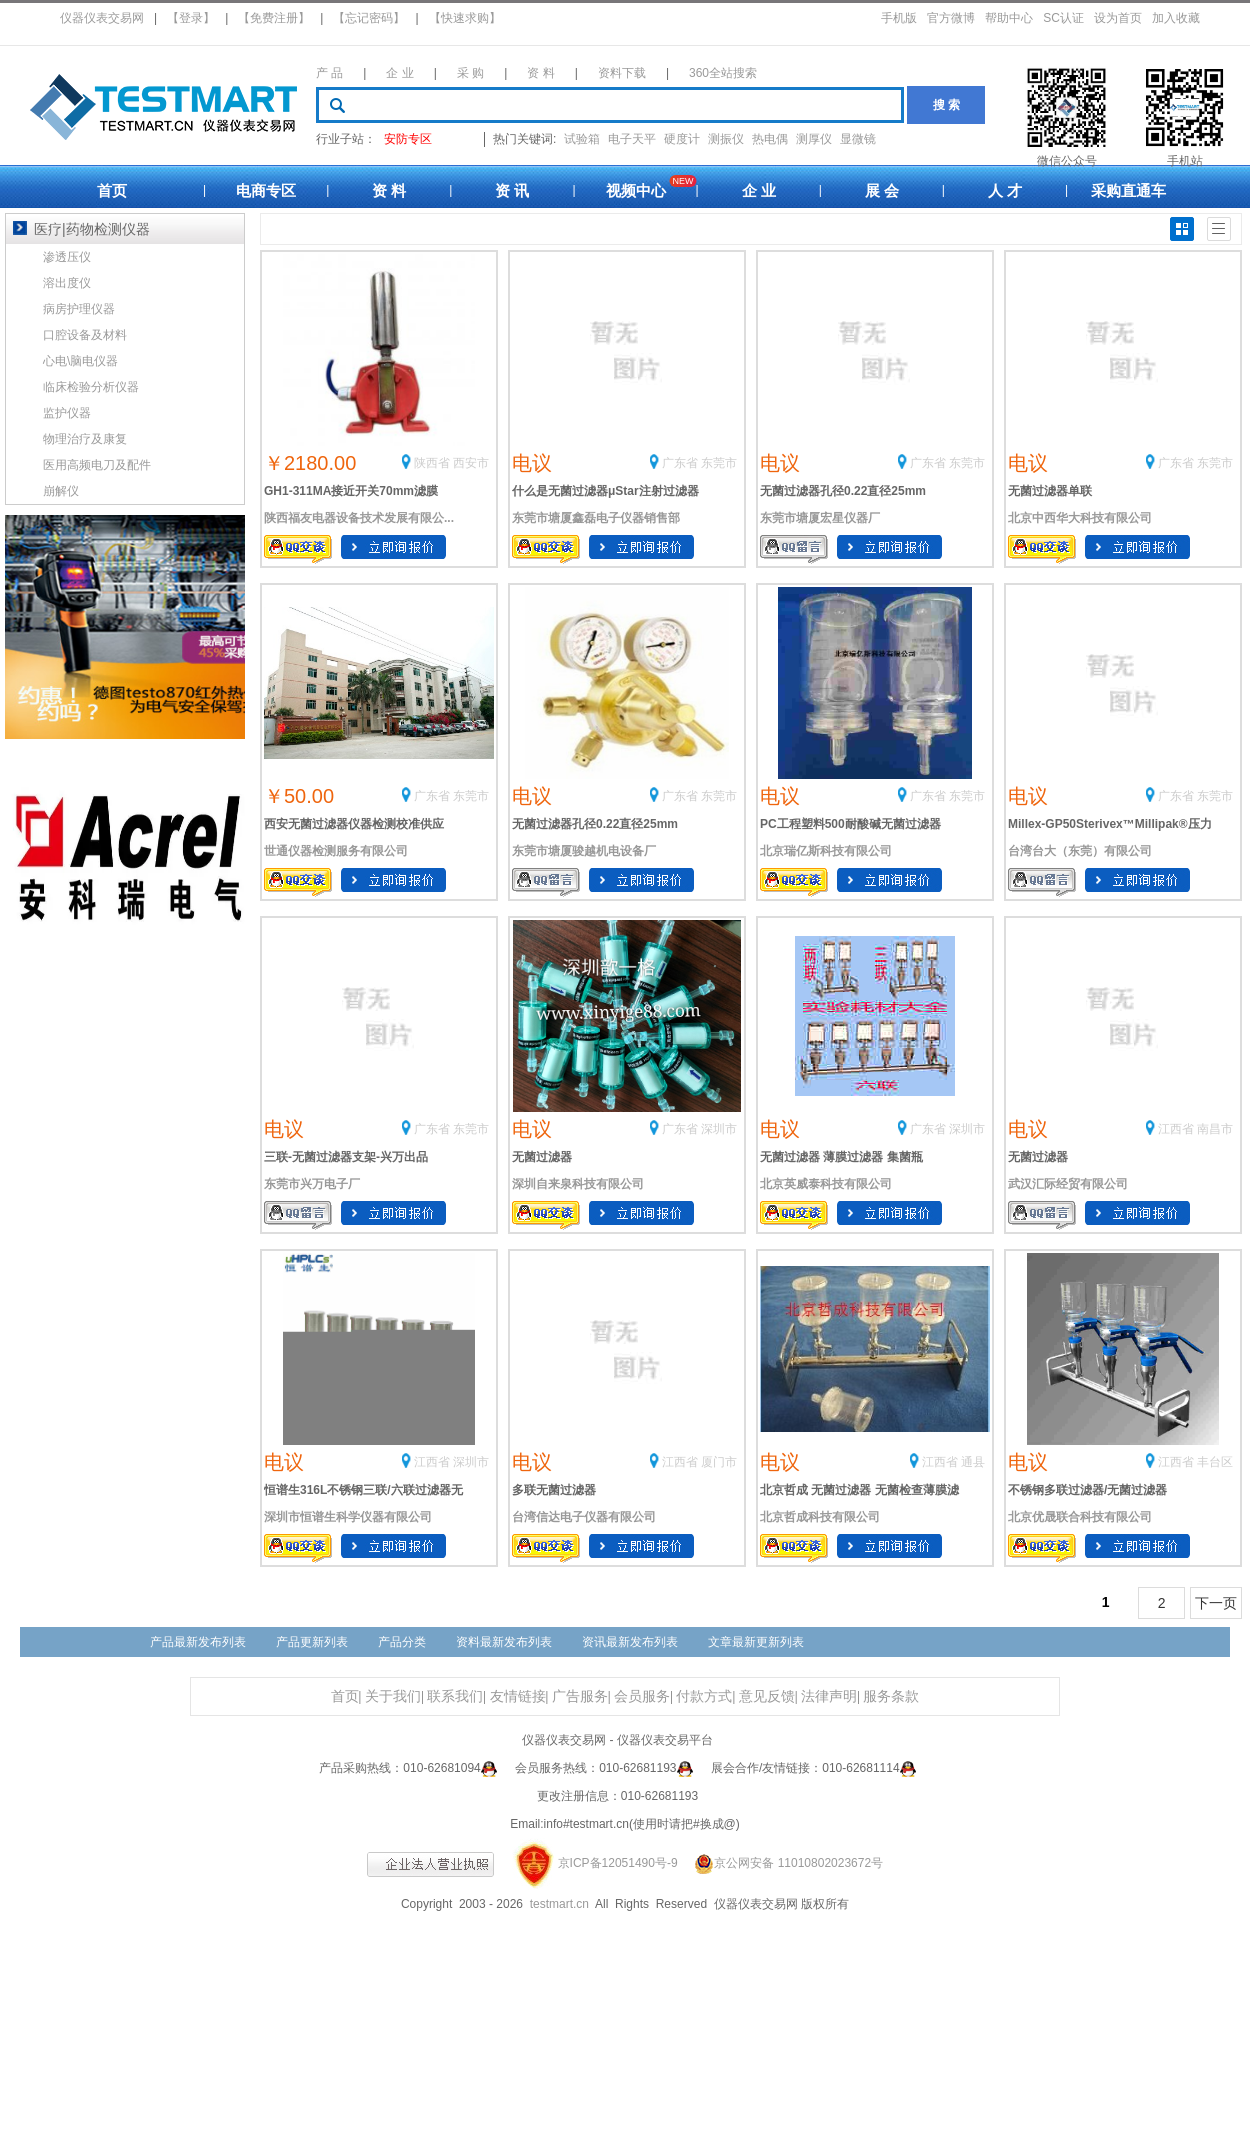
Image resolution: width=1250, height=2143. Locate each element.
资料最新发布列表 (504, 1642)
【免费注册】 (274, 18)
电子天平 (632, 139)
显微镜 (858, 139)
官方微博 (951, 18)
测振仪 (726, 139)
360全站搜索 (723, 73)
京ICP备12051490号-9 (618, 1863)
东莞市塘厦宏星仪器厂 (820, 518)
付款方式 (704, 1696)
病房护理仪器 (79, 309)
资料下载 (622, 73)
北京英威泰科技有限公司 (826, 1184)
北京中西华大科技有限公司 (1080, 518)
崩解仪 (61, 491)
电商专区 (266, 190)
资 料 (540, 73)
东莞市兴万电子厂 (312, 1184)
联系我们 (455, 1696)
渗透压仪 (67, 257)
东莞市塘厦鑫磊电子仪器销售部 (596, 518)
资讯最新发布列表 (630, 1642)
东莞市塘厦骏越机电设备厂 (584, 851)
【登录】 (191, 18)
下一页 (1216, 1603)
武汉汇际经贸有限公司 (1068, 1184)
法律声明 (829, 1696)
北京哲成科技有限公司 (820, 1517)
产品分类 (402, 1642)
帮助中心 (1009, 18)
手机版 (899, 18)
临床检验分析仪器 (91, 387)
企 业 (399, 73)
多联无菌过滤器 (554, 1490)
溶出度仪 (67, 283)
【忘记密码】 (369, 18)
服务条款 (891, 1696)
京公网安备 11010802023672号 (782, 1863)
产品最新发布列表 (198, 1642)
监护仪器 (67, 413)
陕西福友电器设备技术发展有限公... (359, 518)
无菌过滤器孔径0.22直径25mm (843, 491)
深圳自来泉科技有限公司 (578, 1184)
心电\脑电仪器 (80, 361)
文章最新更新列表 (756, 1642)
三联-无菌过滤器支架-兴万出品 (346, 1157)
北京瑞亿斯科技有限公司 (826, 851)
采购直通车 (1128, 190)
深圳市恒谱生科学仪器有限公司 (348, 1517)
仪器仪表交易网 (102, 18)
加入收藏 (1176, 18)
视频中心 (636, 190)
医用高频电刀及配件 (97, 465)
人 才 (1005, 190)
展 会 (882, 190)
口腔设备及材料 (85, 335)
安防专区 (408, 139)
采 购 (470, 73)
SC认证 (1063, 18)
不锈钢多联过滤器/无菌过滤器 (1087, 1490)
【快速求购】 (465, 18)
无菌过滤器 (542, 1157)
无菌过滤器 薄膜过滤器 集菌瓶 (841, 1157)
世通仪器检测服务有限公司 (336, 851)
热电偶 (770, 139)
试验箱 (582, 139)
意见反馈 (767, 1696)
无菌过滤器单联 (1050, 491)
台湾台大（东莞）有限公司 (1080, 851)
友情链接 (518, 1696)
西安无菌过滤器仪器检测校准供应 (354, 824)
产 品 (329, 73)
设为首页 (1118, 18)
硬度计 (682, 139)
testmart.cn (559, 1904)
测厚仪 (814, 139)
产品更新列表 (312, 1642)
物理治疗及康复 (85, 439)
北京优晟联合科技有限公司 (1080, 1517)
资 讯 (512, 190)
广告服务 (580, 1696)
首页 (112, 190)
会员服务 (642, 1696)
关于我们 (393, 1696)
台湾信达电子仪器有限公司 (584, 1517)
